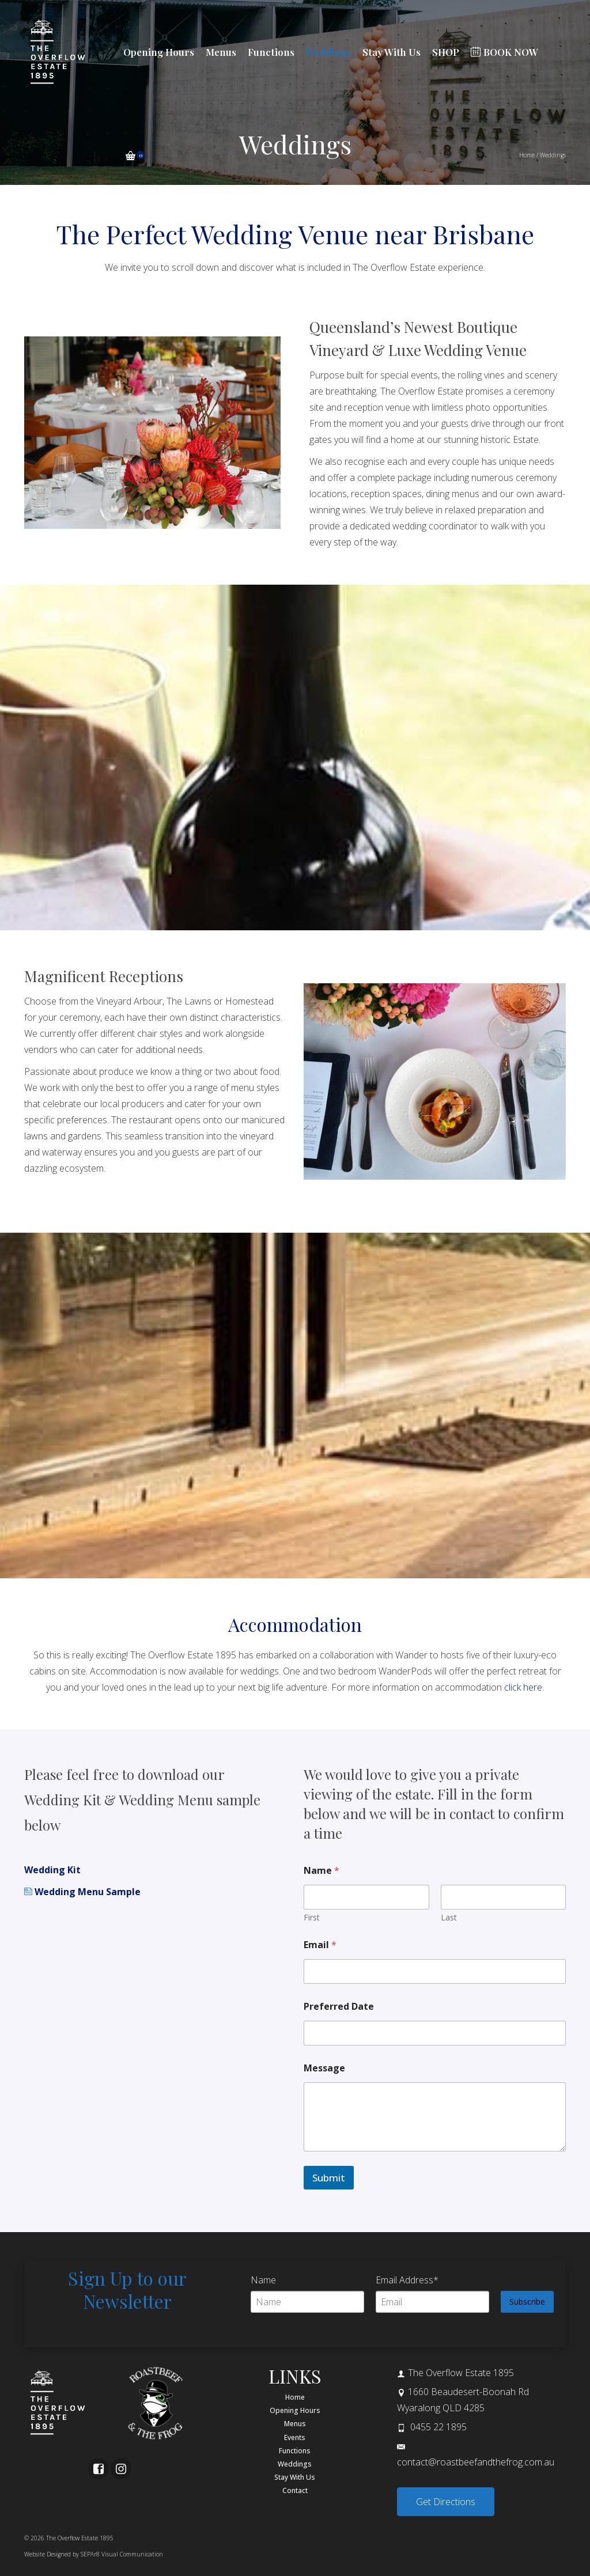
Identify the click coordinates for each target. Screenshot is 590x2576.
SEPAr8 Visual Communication (122, 2554)
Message (324, 2068)
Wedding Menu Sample (82, 1891)
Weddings (295, 2464)
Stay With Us (294, 2477)
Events (294, 2437)
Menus (295, 2424)
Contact (295, 2490)
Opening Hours (295, 2410)
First (312, 1917)
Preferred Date (339, 2006)
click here (523, 1687)
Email (320, 1944)
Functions (295, 2451)
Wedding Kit (52, 1869)
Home (295, 2397)
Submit (328, 2177)
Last (449, 1917)
